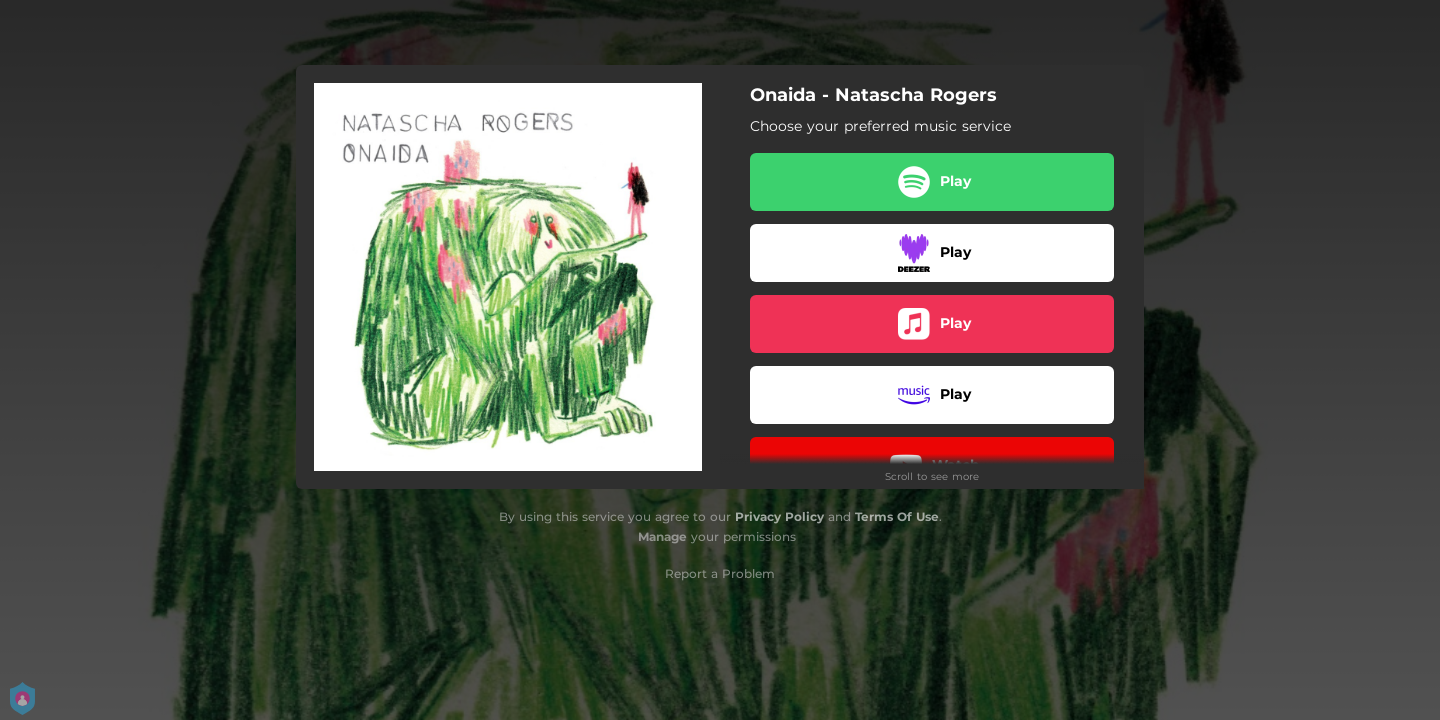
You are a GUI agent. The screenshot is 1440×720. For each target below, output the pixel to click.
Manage (662, 536)
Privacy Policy (779, 516)
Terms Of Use (897, 516)
